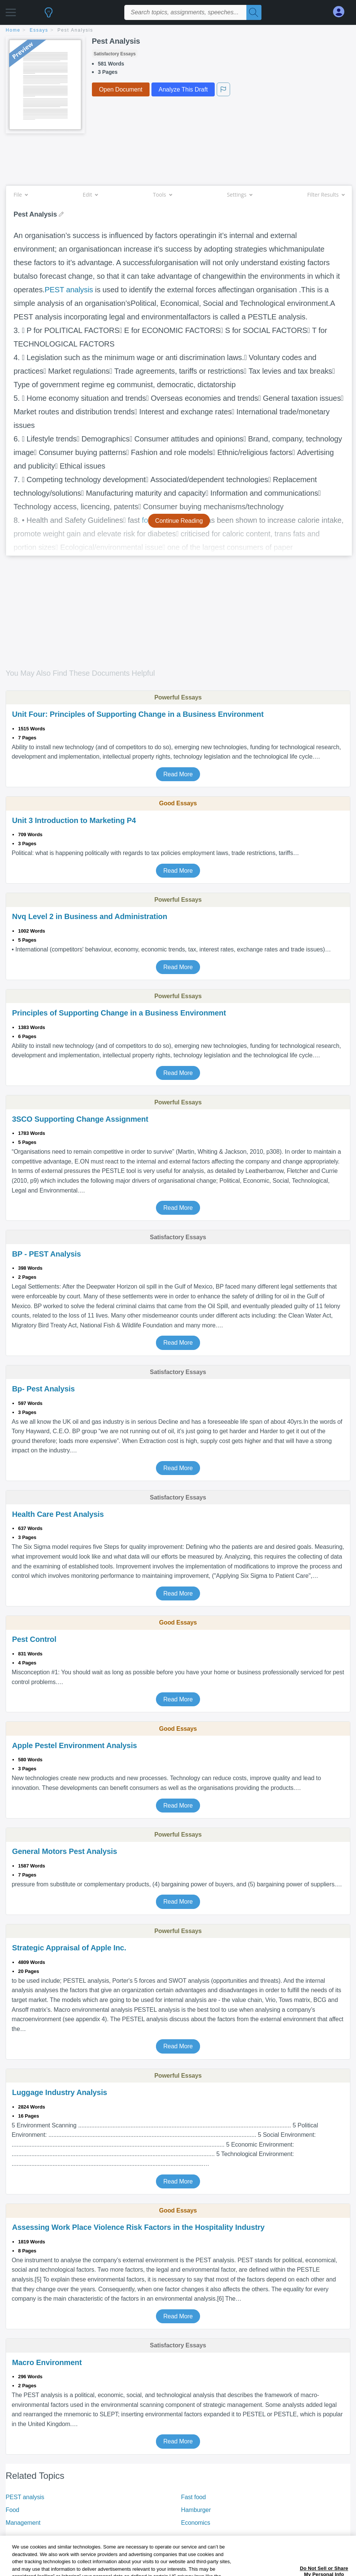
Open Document (120, 89)
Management (23, 2523)
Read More (178, 774)
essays (39, 30)
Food (12, 2510)
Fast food (193, 2497)
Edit (90, 194)
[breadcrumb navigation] (178, 30)
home (13, 30)
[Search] (253, 12)
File (21, 194)
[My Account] (341, 12)
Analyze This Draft (183, 89)
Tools (162, 194)
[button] (11, 10)
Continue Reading (179, 521)
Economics (195, 2523)
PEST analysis (69, 290)
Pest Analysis (75, 30)
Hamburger (196, 2510)
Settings (239, 194)
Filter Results (325, 194)
